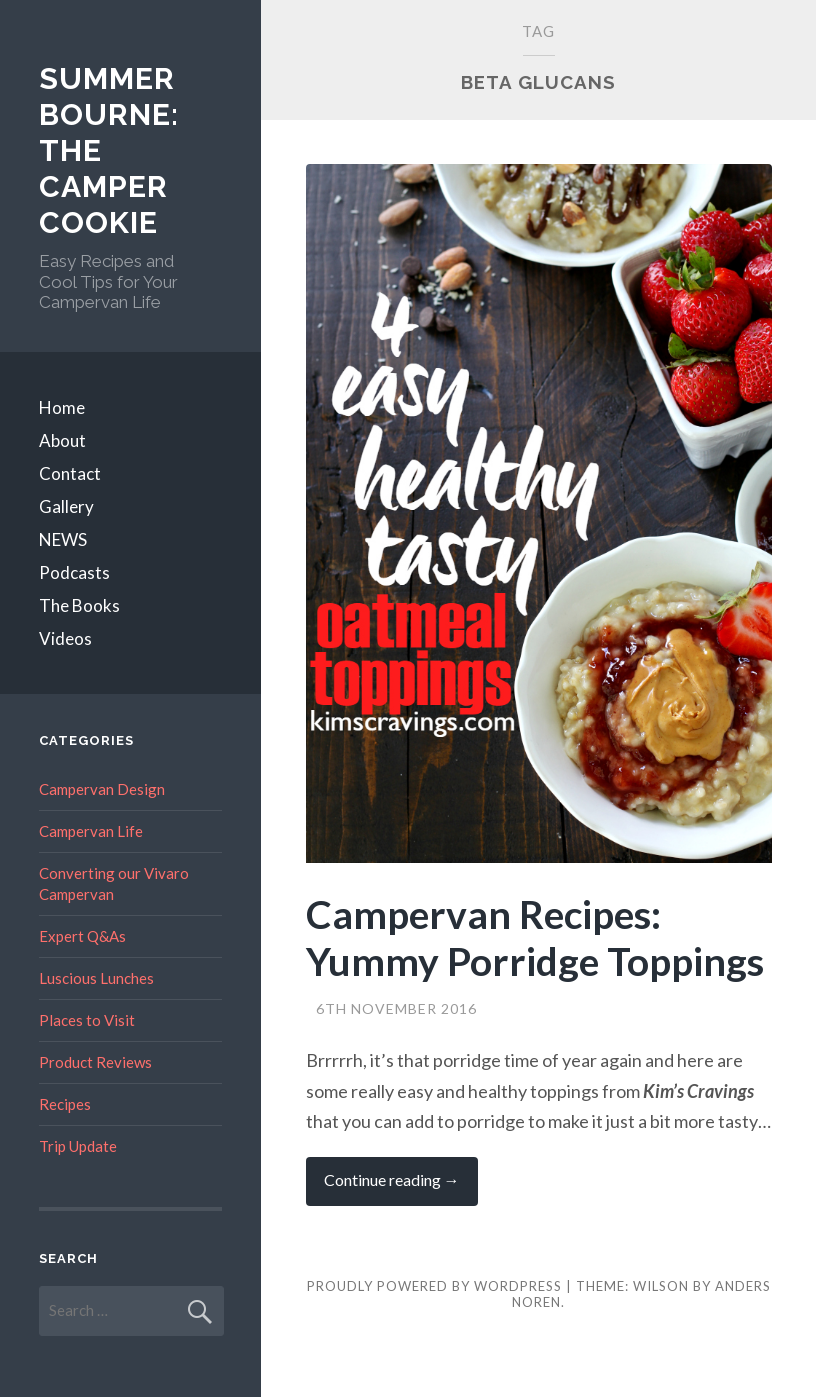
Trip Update (78, 1146)
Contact (70, 473)
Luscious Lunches (96, 978)
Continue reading (401, 1187)
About (62, 440)
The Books (79, 605)
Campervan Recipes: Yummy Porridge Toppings (535, 937)
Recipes (65, 1104)
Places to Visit (87, 1020)
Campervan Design (102, 789)
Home (62, 407)
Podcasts (74, 572)
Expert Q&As (82, 936)
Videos (65, 638)
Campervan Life (91, 831)
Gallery (66, 506)
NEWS (63, 539)
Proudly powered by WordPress (434, 1286)
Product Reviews (95, 1062)
